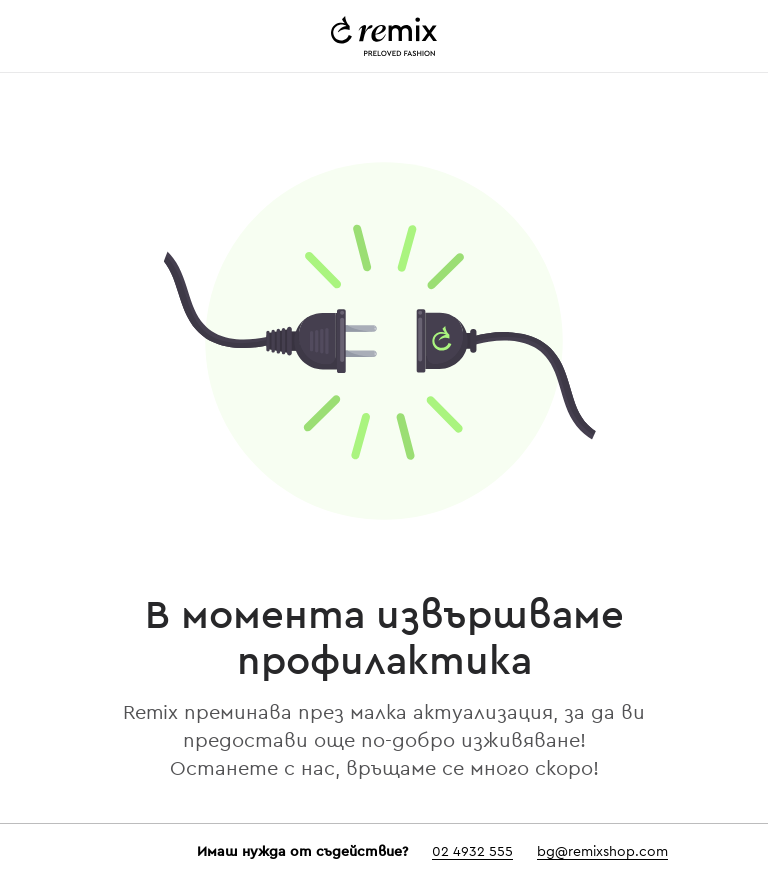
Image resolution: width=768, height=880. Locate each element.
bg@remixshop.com (602, 852)
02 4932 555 (472, 852)
